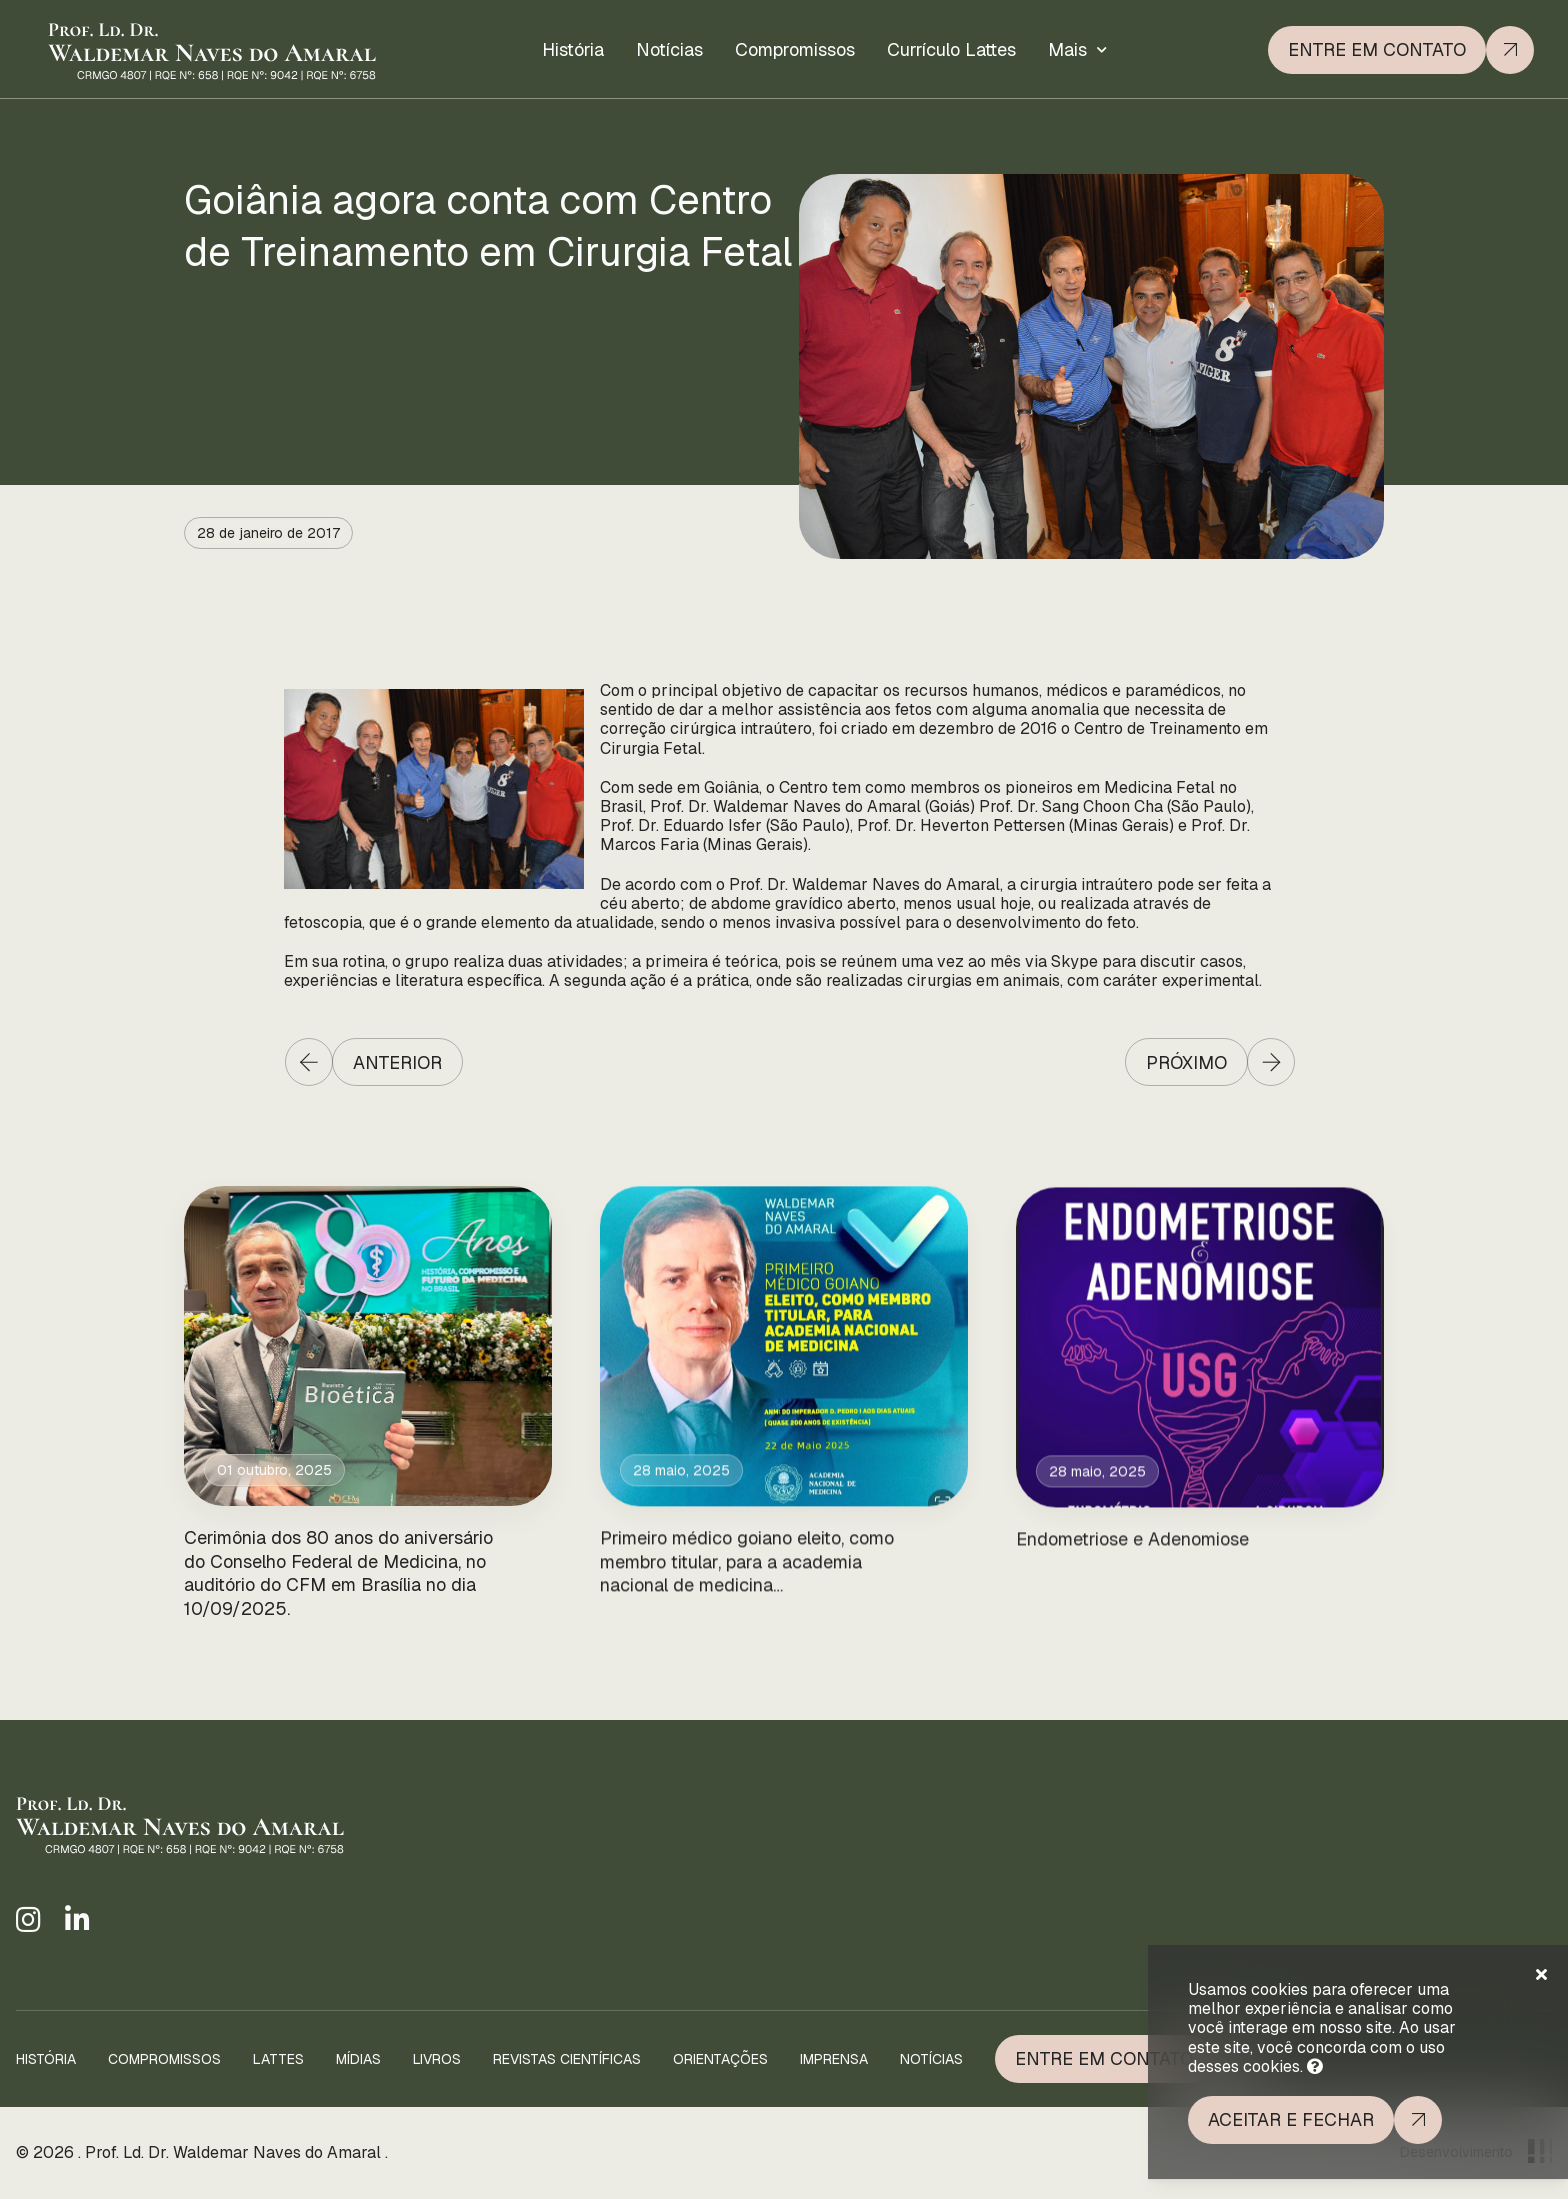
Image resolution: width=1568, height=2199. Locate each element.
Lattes (278, 2059)
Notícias (669, 47)
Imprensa (834, 2059)
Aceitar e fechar (1291, 2119)
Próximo (1186, 1062)
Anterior (397, 1062)
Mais (1067, 41)
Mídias (358, 2059)
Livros (437, 2059)
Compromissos (795, 46)
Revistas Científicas (567, 2059)
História (573, 48)
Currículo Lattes (951, 44)
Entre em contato (1377, 38)
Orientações (720, 2059)
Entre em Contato (1104, 2058)
